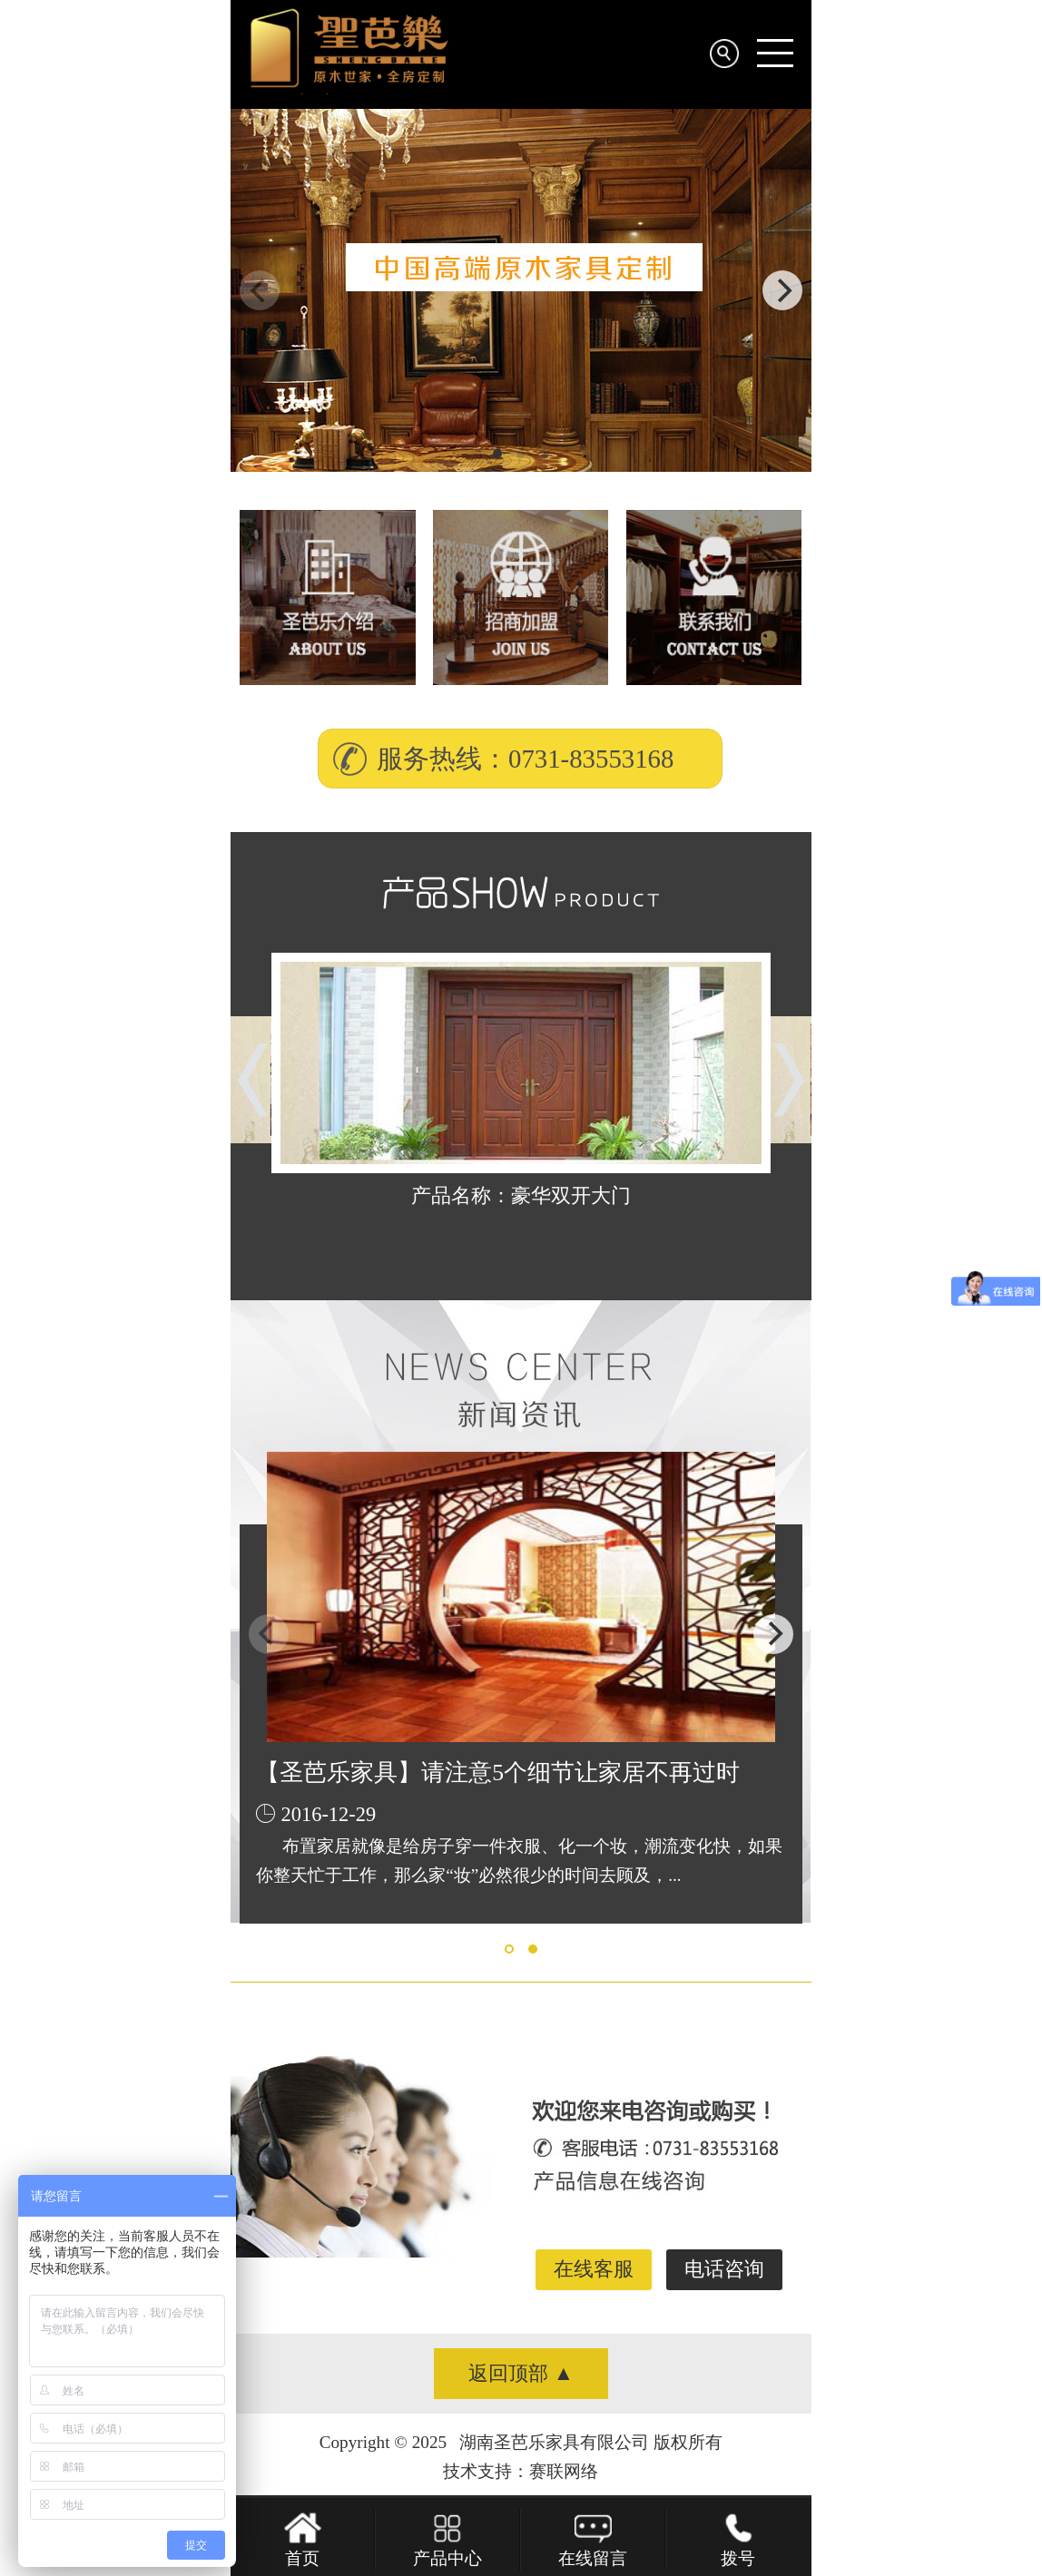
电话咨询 (724, 2269)
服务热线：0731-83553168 (525, 758)
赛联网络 (563, 2471)
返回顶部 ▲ (521, 2373)
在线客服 (594, 2269)
